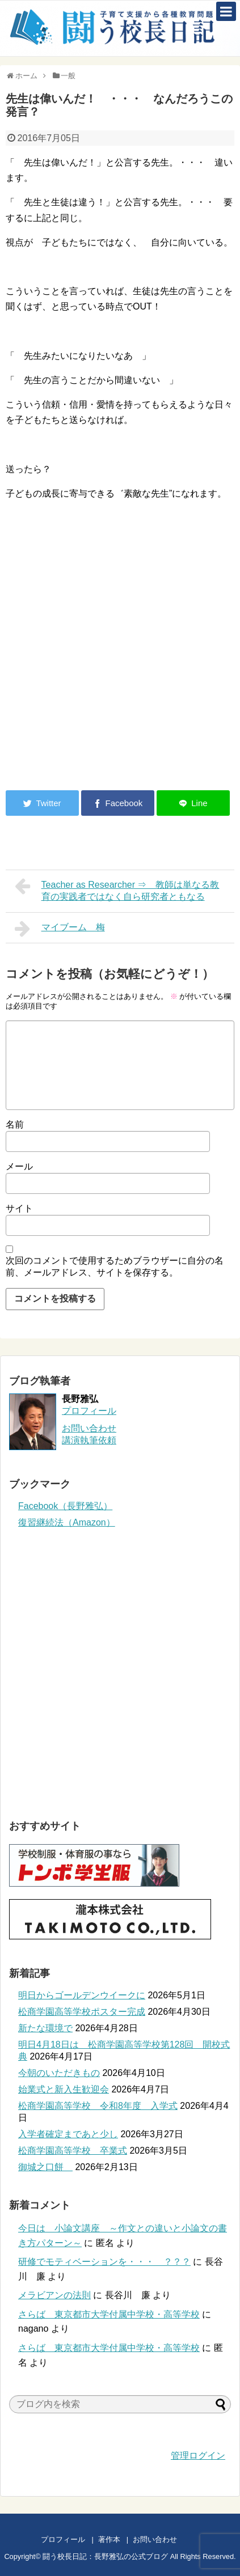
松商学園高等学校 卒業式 (72, 2150)
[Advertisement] (101, 688)
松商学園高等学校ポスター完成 (81, 2011)
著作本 (109, 2539)
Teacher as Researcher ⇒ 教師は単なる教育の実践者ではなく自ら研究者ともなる (117, 889)
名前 (15, 1124)
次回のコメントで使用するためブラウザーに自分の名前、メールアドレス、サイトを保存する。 (115, 1266)
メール (19, 1166)
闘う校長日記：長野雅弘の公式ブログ (105, 2556)
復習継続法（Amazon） (66, 1522)
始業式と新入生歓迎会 (63, 2089)
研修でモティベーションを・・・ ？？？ (104, 2261)
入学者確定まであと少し (68, 2134)
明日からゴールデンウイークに (81, 1995)
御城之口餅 (45, 2167)
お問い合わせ (166, 2539)
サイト (19, 1208)
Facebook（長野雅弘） (65, 1506)
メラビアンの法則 (54, 2295)
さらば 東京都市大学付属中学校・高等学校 (109, 2314)
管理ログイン (198, 2455)
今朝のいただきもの (59, 2073)
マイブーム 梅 (60, 929)
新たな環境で (45, 2028)
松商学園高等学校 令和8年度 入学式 (98, 2106)
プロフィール (89, 1411)
